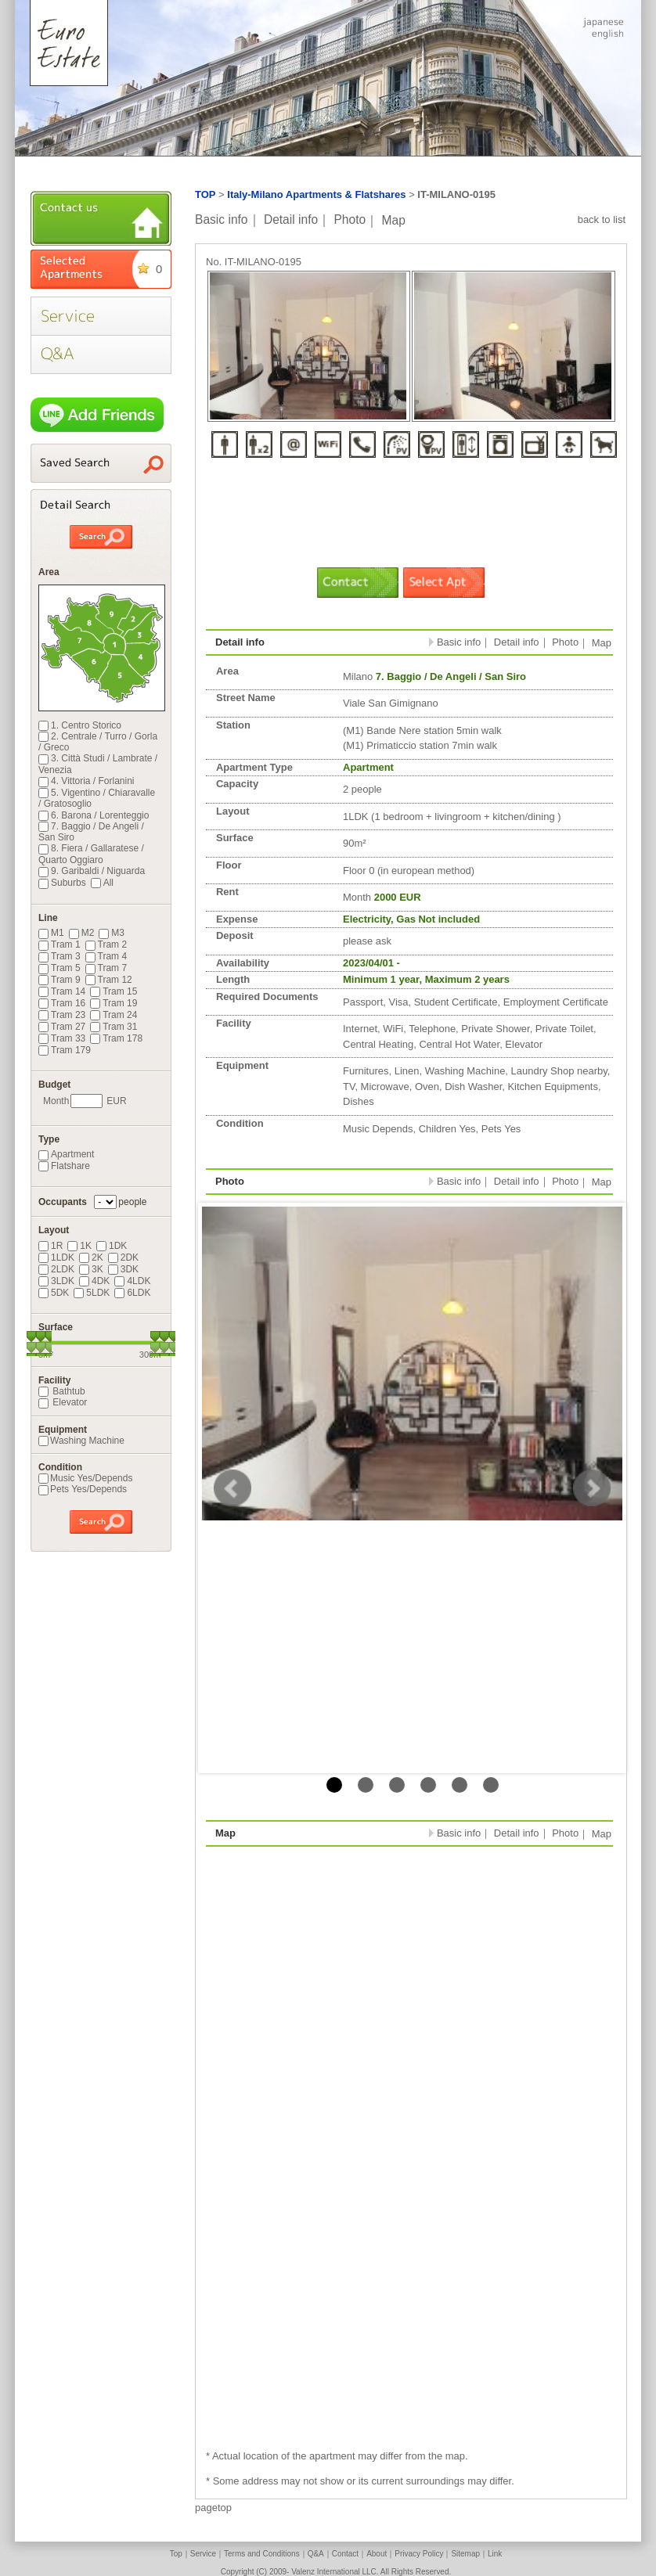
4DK (94, 1280)
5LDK (92, 1292)
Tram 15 (113, 991)
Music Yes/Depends (85, 1478)
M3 (111, 932)
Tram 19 (113, 1003)
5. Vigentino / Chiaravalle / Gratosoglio (96, 798)
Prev (232, 1488)
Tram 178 (116, 1038)
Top (176, 2553)
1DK (111, 1245)
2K (91, 1257)
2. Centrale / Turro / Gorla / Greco (97, 742)
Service (203, 2553)
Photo (349, 219)
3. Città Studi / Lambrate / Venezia (97, 764)
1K (79, 1245)
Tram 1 (59, 944)
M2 (82, 932)
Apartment (66, 1154)
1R (50, 1245)
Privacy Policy (419, 2553)
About (376, 2553)
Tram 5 (59, 967)
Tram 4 (106, 956)
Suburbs (62, 882)
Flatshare (64, 1165)
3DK (123, 1269)
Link (495, 2553)
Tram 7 (106, 967)
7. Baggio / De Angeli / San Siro (91, 832)
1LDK (56, 1257)
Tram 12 (108, 979)
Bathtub (61, 1391)
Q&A (316, 2553)
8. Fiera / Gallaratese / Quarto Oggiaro (91, 854)
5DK (53, 1292)
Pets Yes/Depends (82, 1489)
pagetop (213, 2507)
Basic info (221, 219)
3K (91, 1269)
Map (393, 219)
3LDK (56, 1280)
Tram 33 (61, 1038)
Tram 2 (106, 944)
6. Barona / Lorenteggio (93, 815)
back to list (601, 219)
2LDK (56, 1269)
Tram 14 (61, 991)
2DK (123, 1257)
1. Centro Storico (79, 725)
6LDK (132, 1292)
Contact (345, 2553)
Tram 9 (59, 979)
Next (592, 1488)
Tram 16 (61, 1003)
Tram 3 (59, 956)
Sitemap (465, 2553)
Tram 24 (113, 1014)
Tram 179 (64, 1050)
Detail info (291, 219)
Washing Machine (81, 1440)
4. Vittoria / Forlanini (86, 780)
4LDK (132, 1280)
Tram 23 (61, 1014)
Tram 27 (61, 1026)
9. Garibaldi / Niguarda (91, 870)
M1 (51, 932)
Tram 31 (113, 1026)
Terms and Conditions (262, 2553)
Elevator (62, 1402)
